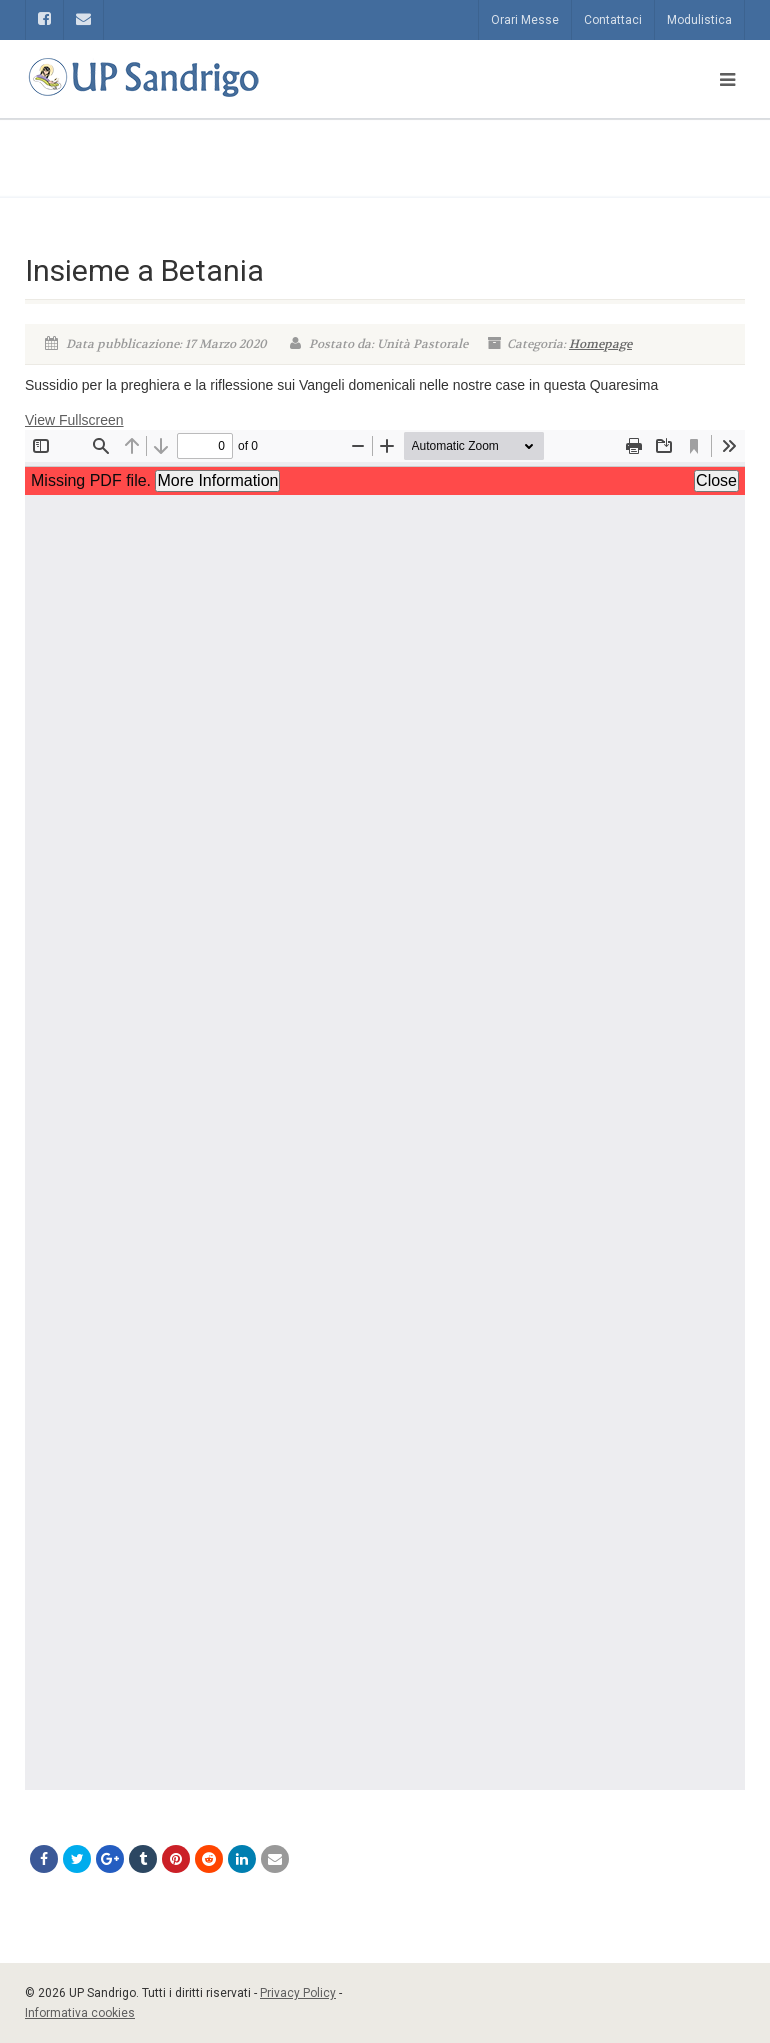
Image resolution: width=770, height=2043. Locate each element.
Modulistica (699, 20)
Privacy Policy (298, 1993)
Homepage (600, 344)
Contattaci (613, 20)
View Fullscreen (74, 420)
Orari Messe (525, 20)
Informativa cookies (80, 2013)
